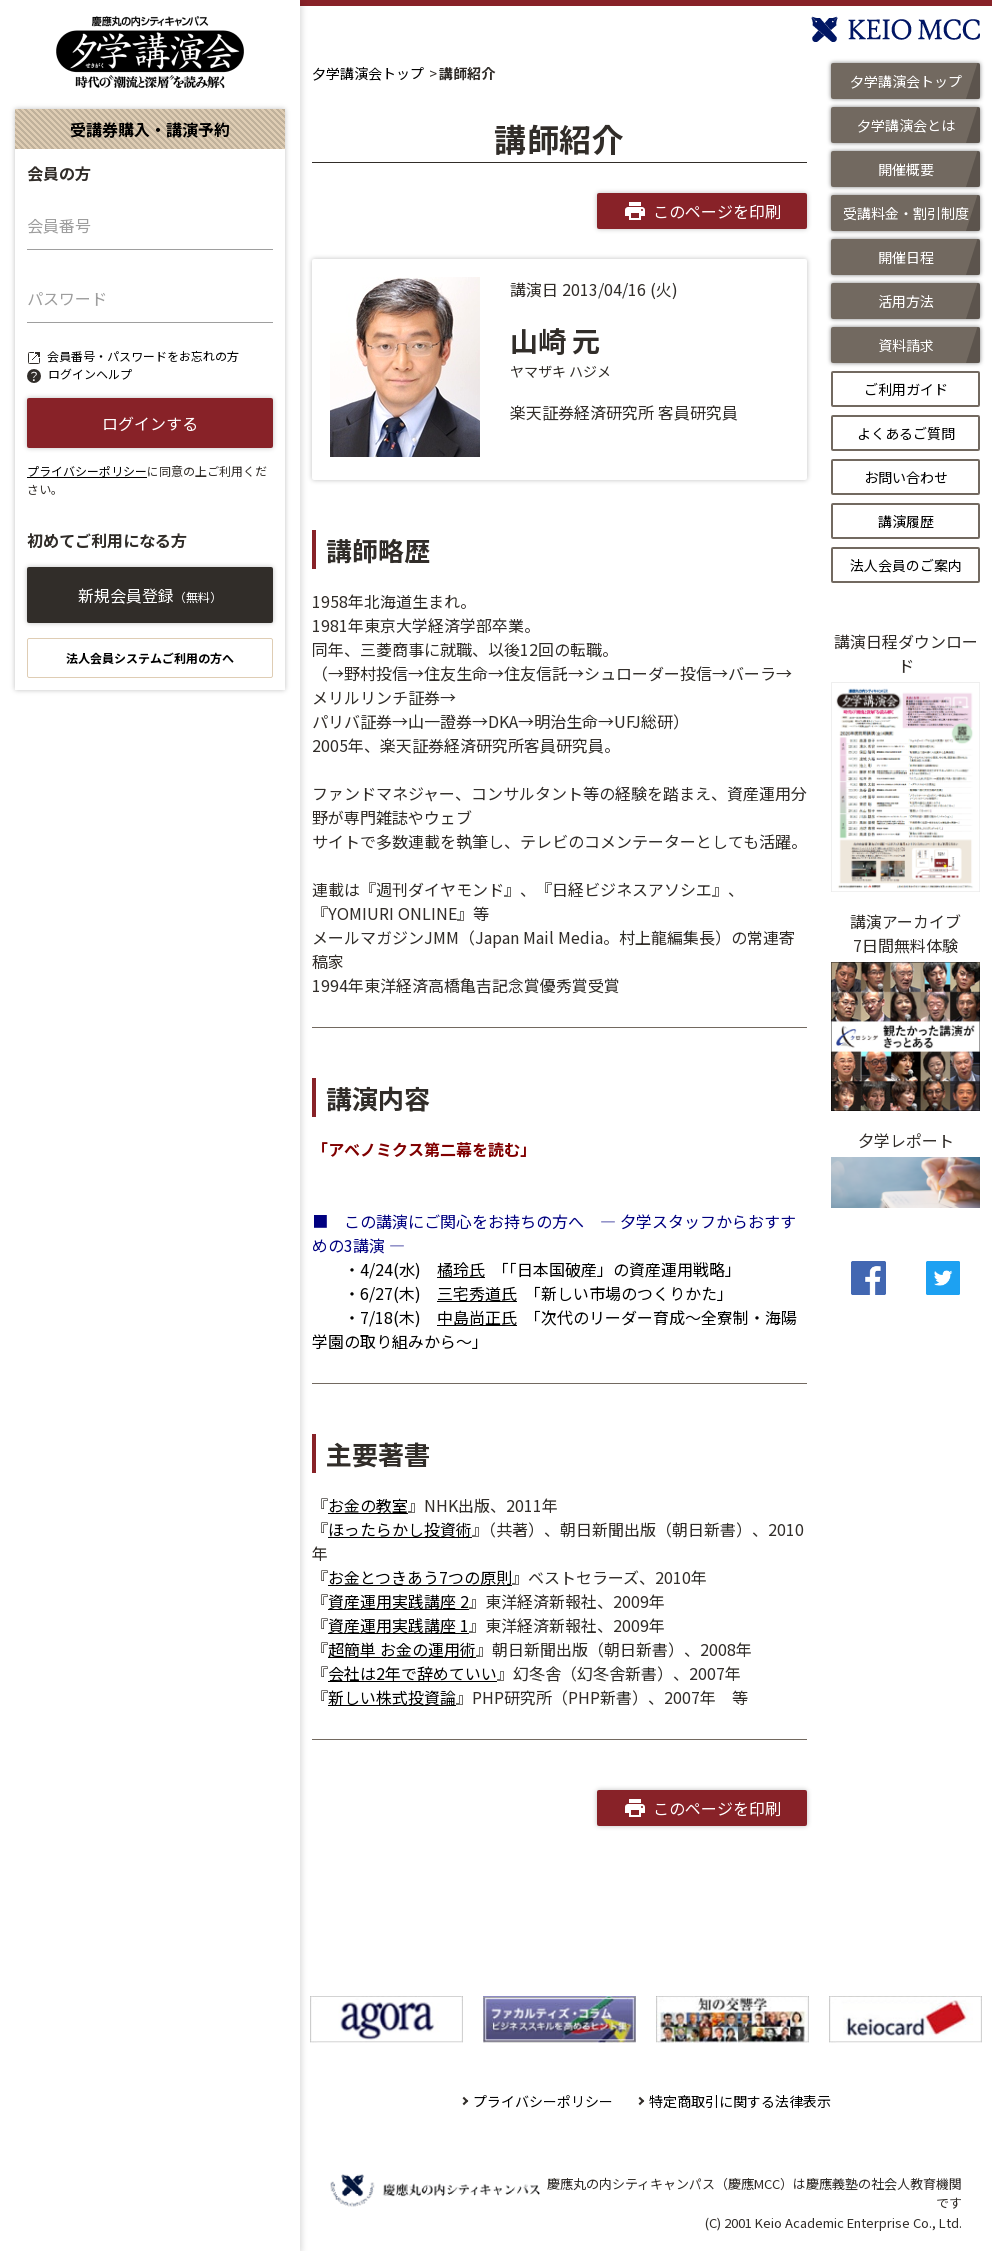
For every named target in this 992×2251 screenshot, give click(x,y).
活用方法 (906, 301)
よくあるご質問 (906, 433)
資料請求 (906, 345)
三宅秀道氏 (477, 1293)
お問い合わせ (906, 477)
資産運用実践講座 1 (398, 1625)
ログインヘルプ (90, 373)
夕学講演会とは (906, 125)
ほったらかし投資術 (400, 1529)
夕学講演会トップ (368, 73)
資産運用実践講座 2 (398, 1601)
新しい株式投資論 (392, 1697)
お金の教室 (368, 1505)
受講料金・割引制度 (906, 213)
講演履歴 (906, 521)
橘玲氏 (461, 1269)
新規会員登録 (150, 595)
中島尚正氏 (477, 1317)
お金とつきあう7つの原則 (420, 1577)
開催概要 (906, 169)
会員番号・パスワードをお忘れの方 (143, 355)
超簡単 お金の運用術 (402, 1649)
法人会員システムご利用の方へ (150, 657)
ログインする (150, 423)
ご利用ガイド (906, 389)
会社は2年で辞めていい (412, 1673)
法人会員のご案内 (906, 565)
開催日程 (906, 257)
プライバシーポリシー (87, 470)
